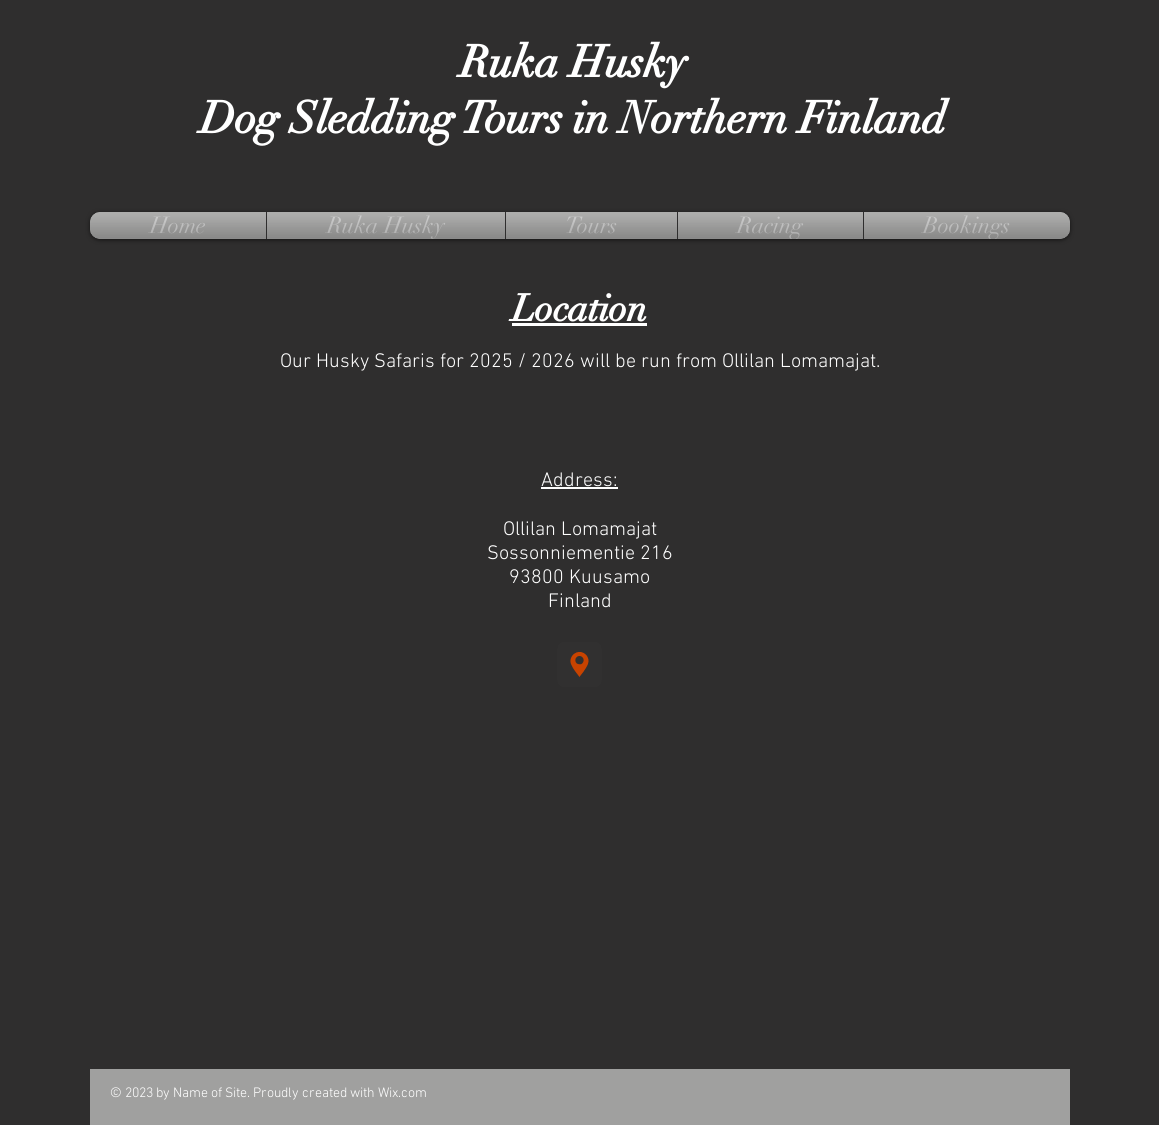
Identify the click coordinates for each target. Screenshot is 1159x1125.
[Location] (579, 664)
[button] (386, 225)
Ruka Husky (573, 63)
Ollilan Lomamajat (580, 530)
